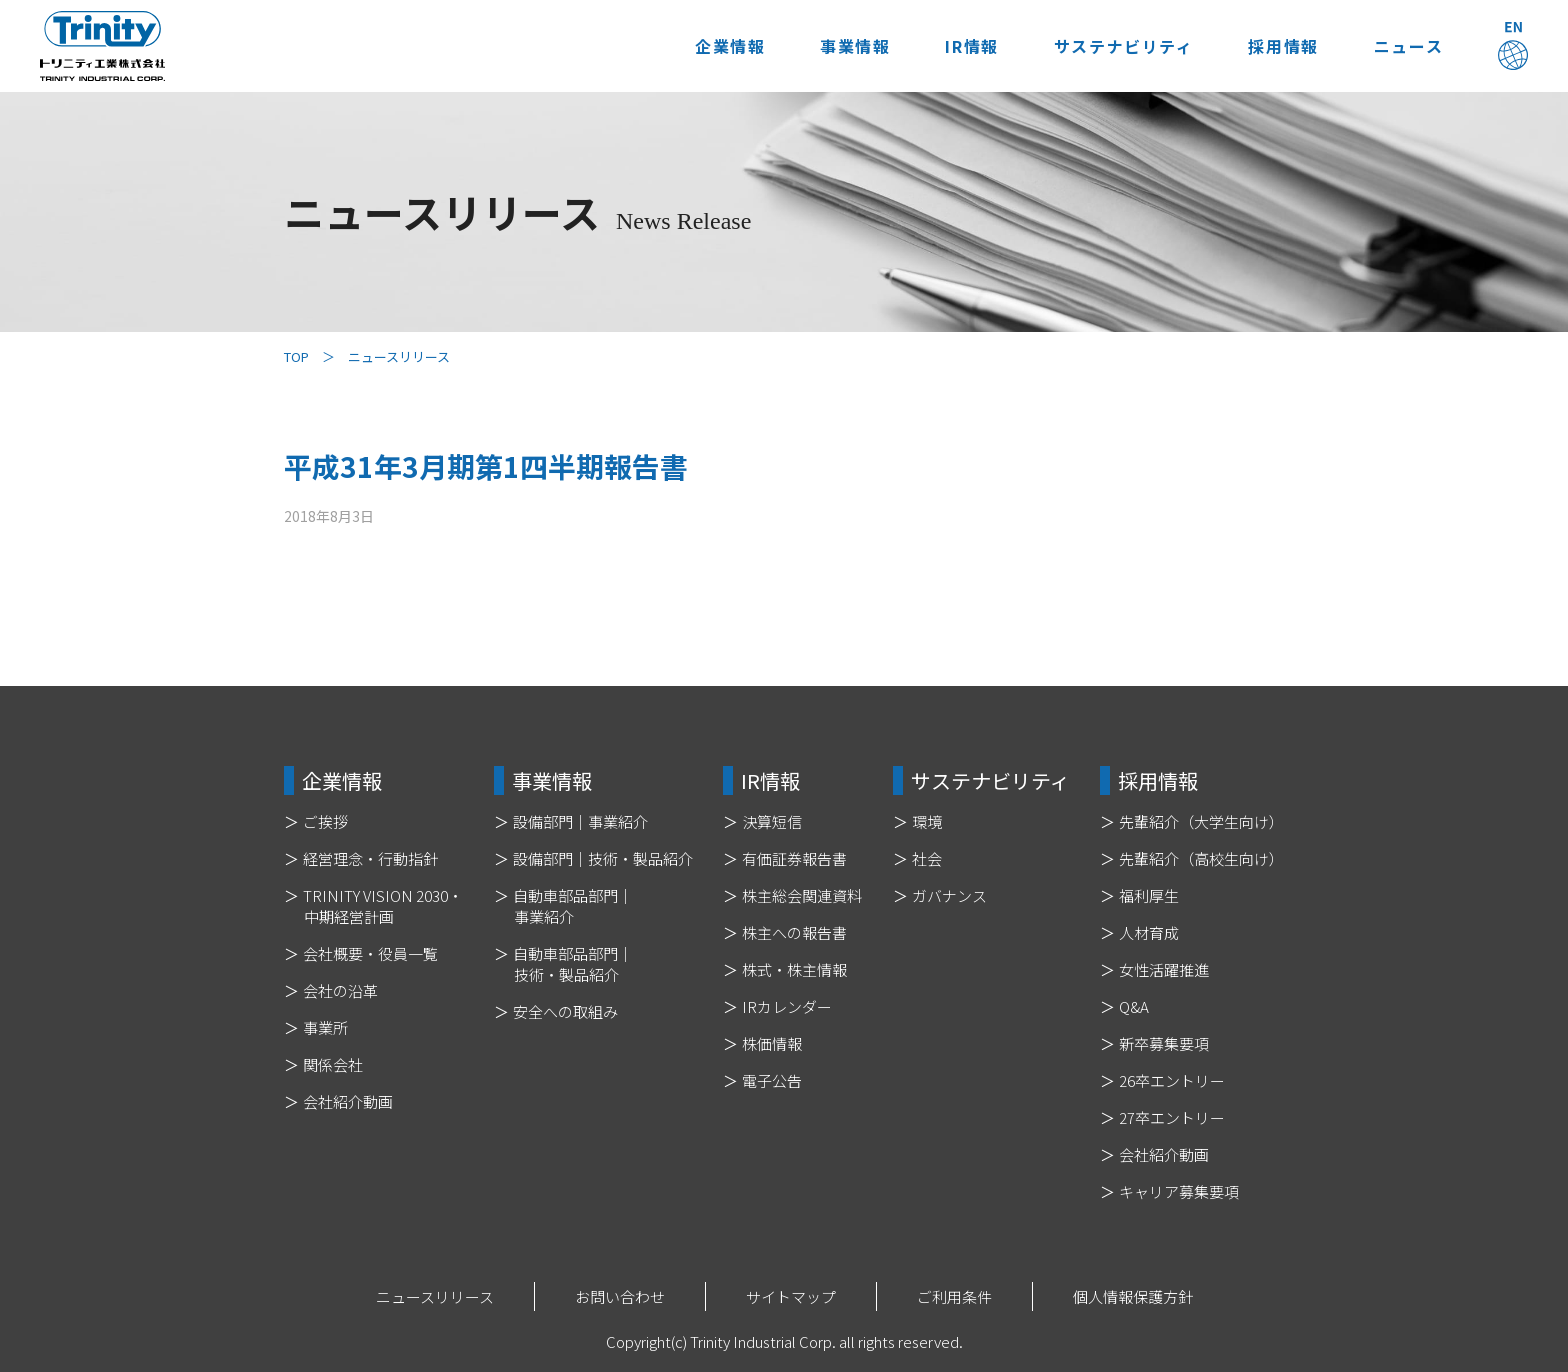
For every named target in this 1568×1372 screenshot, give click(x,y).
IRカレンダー (787, 1006)
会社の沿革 (340, 990)
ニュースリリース (435, 1296)
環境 (927, 821)
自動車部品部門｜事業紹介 (573, 906)
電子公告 (772, 1080)
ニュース (1408, 46)
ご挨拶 (325, 821)
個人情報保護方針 (1133, 1296)
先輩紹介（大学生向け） (1201, 821)
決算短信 (772, 821)
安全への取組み (565, 1011)
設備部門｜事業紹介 (580, 821)
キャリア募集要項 (1179, 1191)
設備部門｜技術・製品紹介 (603, 858)
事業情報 (855, 46)
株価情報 (772, 1043)
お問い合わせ (620, 1296)
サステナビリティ (1123, 46)
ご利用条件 (954, 1296)
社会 (927, 858)
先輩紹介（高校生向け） (1201, 858)
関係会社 (333, 1064)
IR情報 (971, 46)
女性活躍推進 (1164, 969)
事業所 (325, 1027)
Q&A (1134, 1006)
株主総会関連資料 (802, 895)
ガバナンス (949, 895)
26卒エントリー (1172, 1080)
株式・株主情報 (794, 969)
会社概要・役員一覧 (370, 953)
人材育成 (1149, 932)
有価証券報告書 (794, 858)
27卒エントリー (1172, 1117)
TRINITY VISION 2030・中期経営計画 (383, 906)
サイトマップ (791, 1296)
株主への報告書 (794, 932)
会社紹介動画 (348, 1101)
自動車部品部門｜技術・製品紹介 (573, 964)
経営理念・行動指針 (370, 858)
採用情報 (1283, 46)
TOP (296, 356)
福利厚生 (1149, 895)
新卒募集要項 (1164, 1043)
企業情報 (729, 46)
